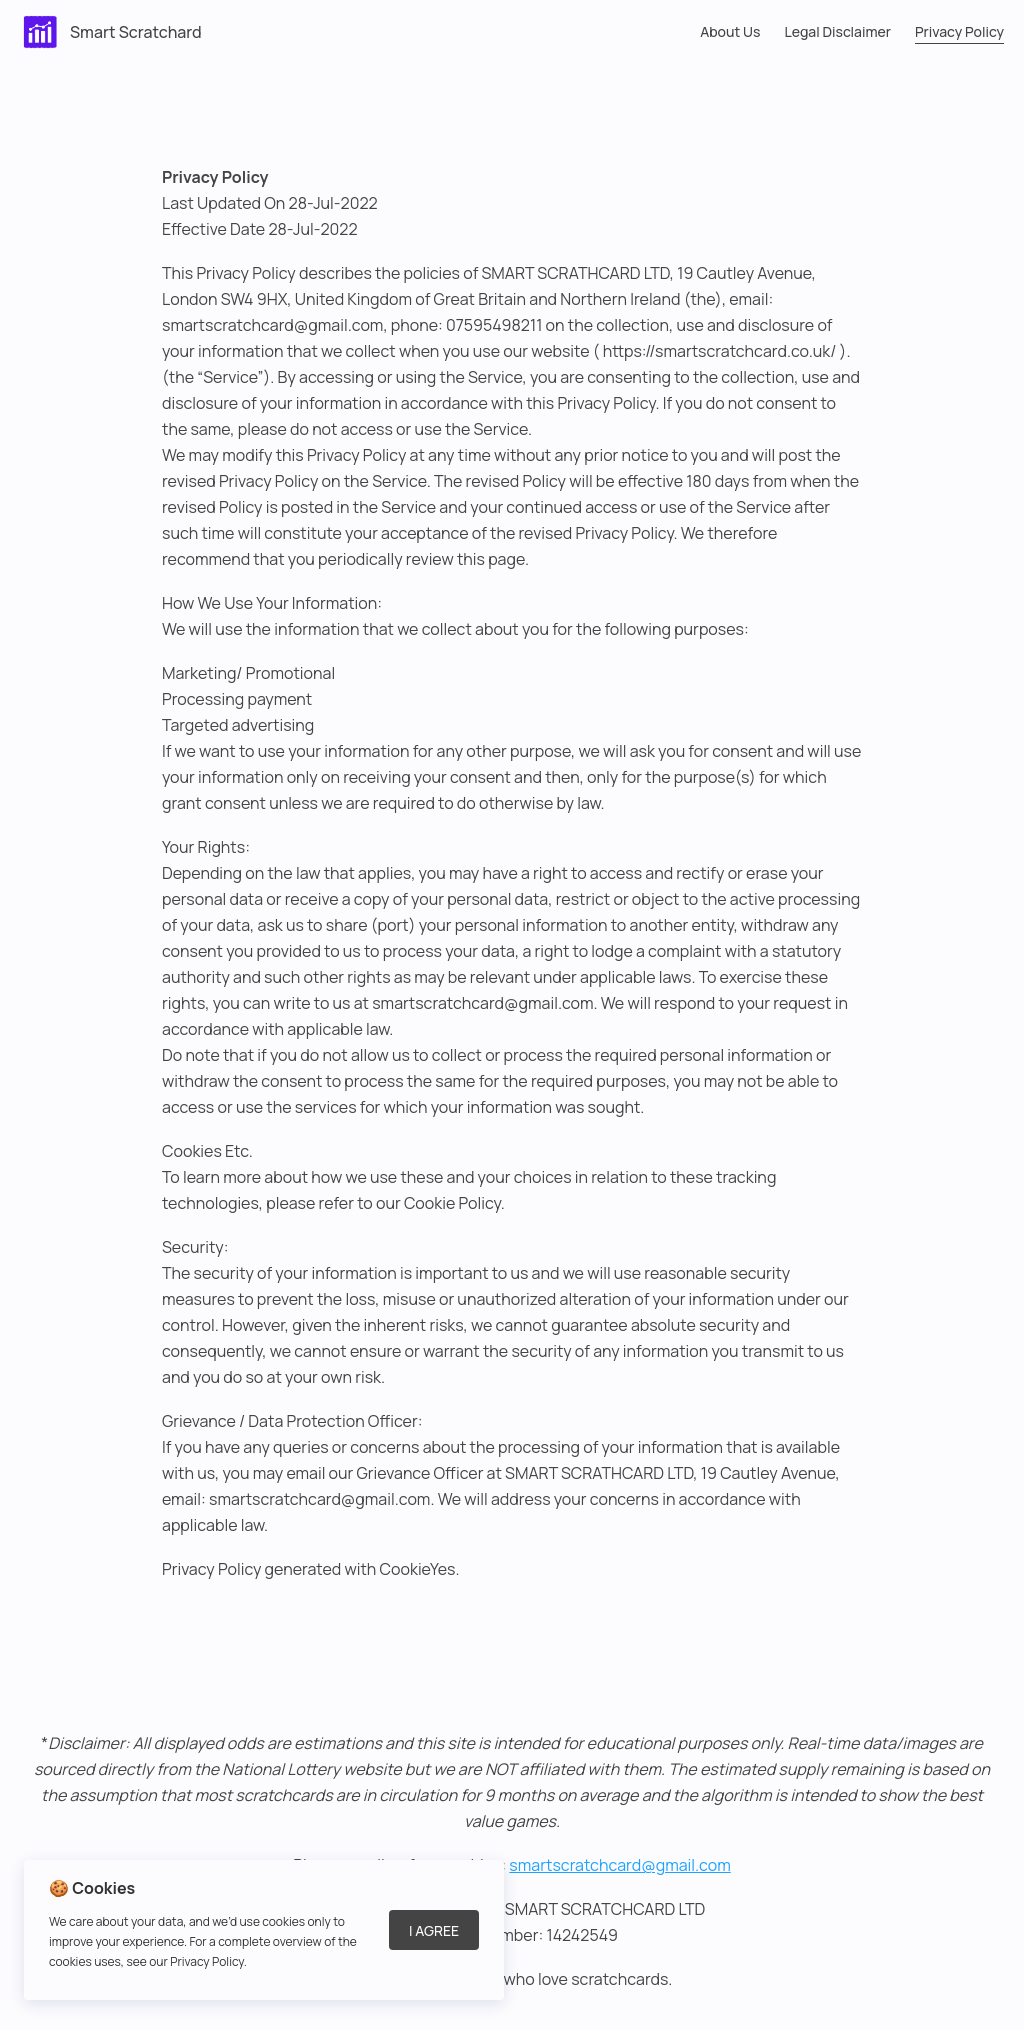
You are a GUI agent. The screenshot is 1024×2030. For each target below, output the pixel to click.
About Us (730, 31)
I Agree (434, 1930)
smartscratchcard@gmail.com (619, 1865)
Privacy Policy (959, 31)
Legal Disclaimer (837, 31)
